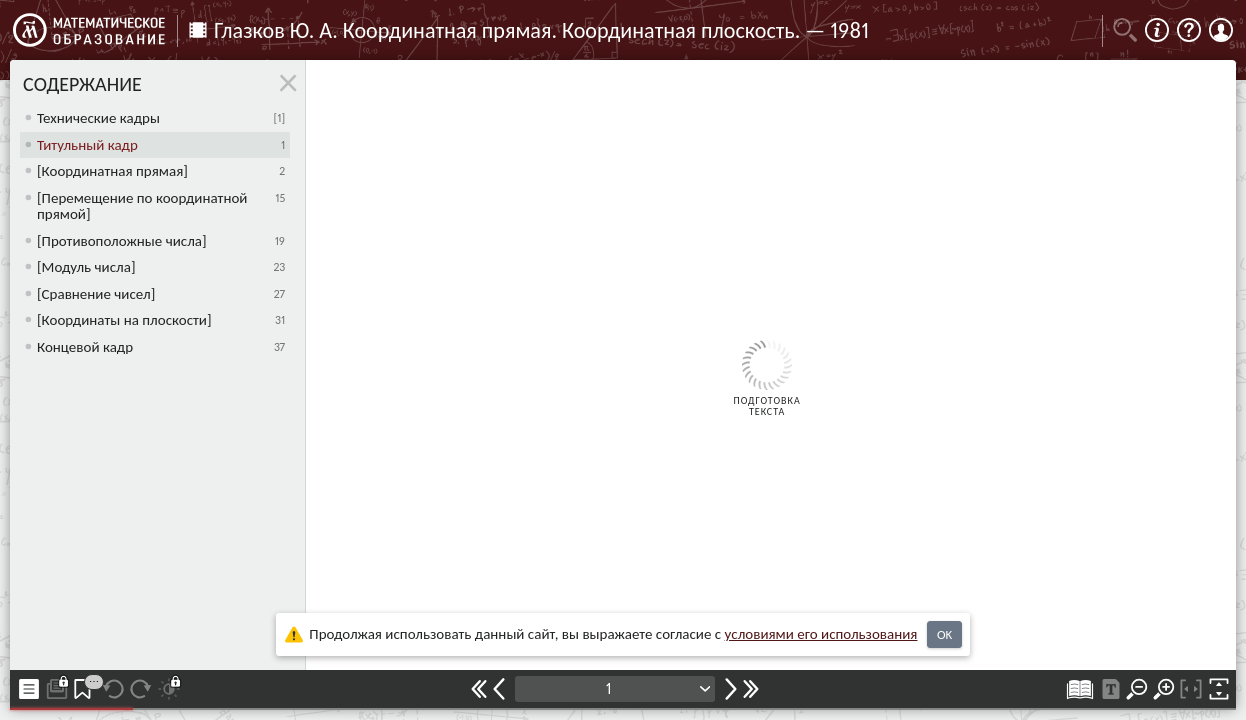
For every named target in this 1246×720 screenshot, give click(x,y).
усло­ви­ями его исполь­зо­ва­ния (821, 634)
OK (944, 634)
